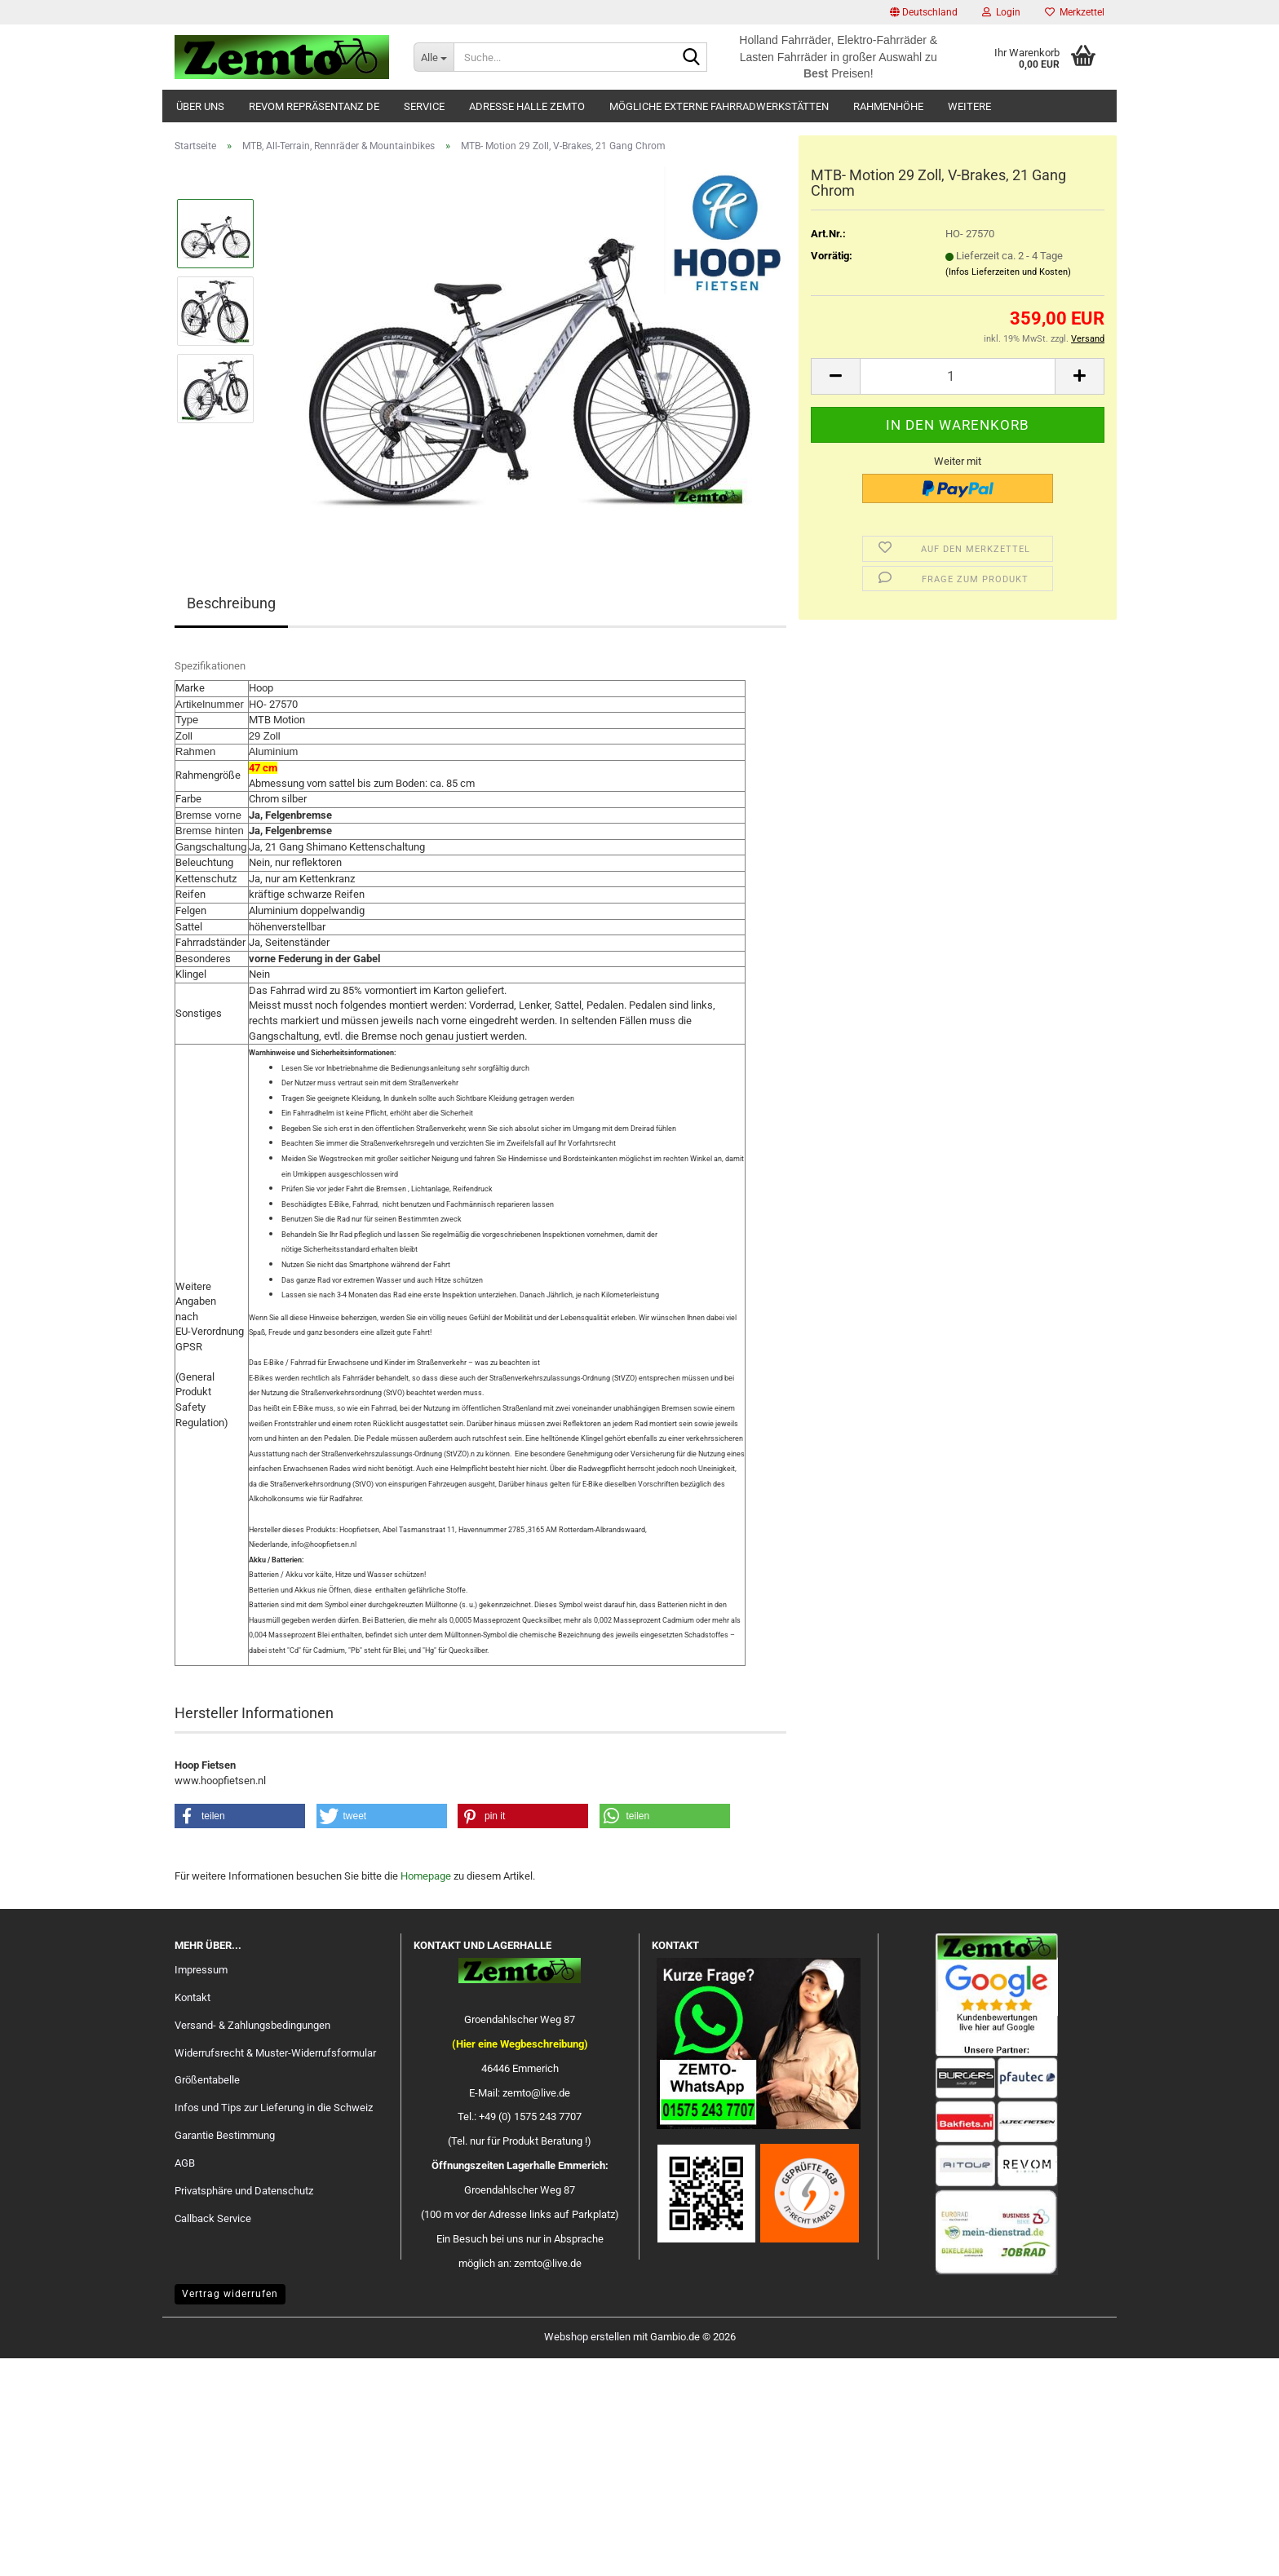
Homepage (426, 1876)
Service (424, 106)
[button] (924, 12)
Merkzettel (1074, 12)
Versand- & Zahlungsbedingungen (252, 2025)
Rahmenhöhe (888, 106)
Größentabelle (207, 2080)
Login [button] (1001, 12)
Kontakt (192, 1997)
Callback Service (213, 2218)
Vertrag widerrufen (230, 2294)
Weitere (969, 106)
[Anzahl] (958, 376)
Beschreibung (231, 603)
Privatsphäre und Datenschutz (244, 2191)
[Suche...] (434, 57)
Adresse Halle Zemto (527, 106)
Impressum (201, 1970)
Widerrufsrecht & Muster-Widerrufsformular (275, 2053)
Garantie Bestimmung (225, 2135)
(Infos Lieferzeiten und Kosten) (1008, 272)
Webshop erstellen (587, 2337)
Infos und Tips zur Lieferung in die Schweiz (274, 2107)
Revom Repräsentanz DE (314, 106)
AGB (185, 2163)
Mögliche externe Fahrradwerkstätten (719, 106)
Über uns (200, 106)
